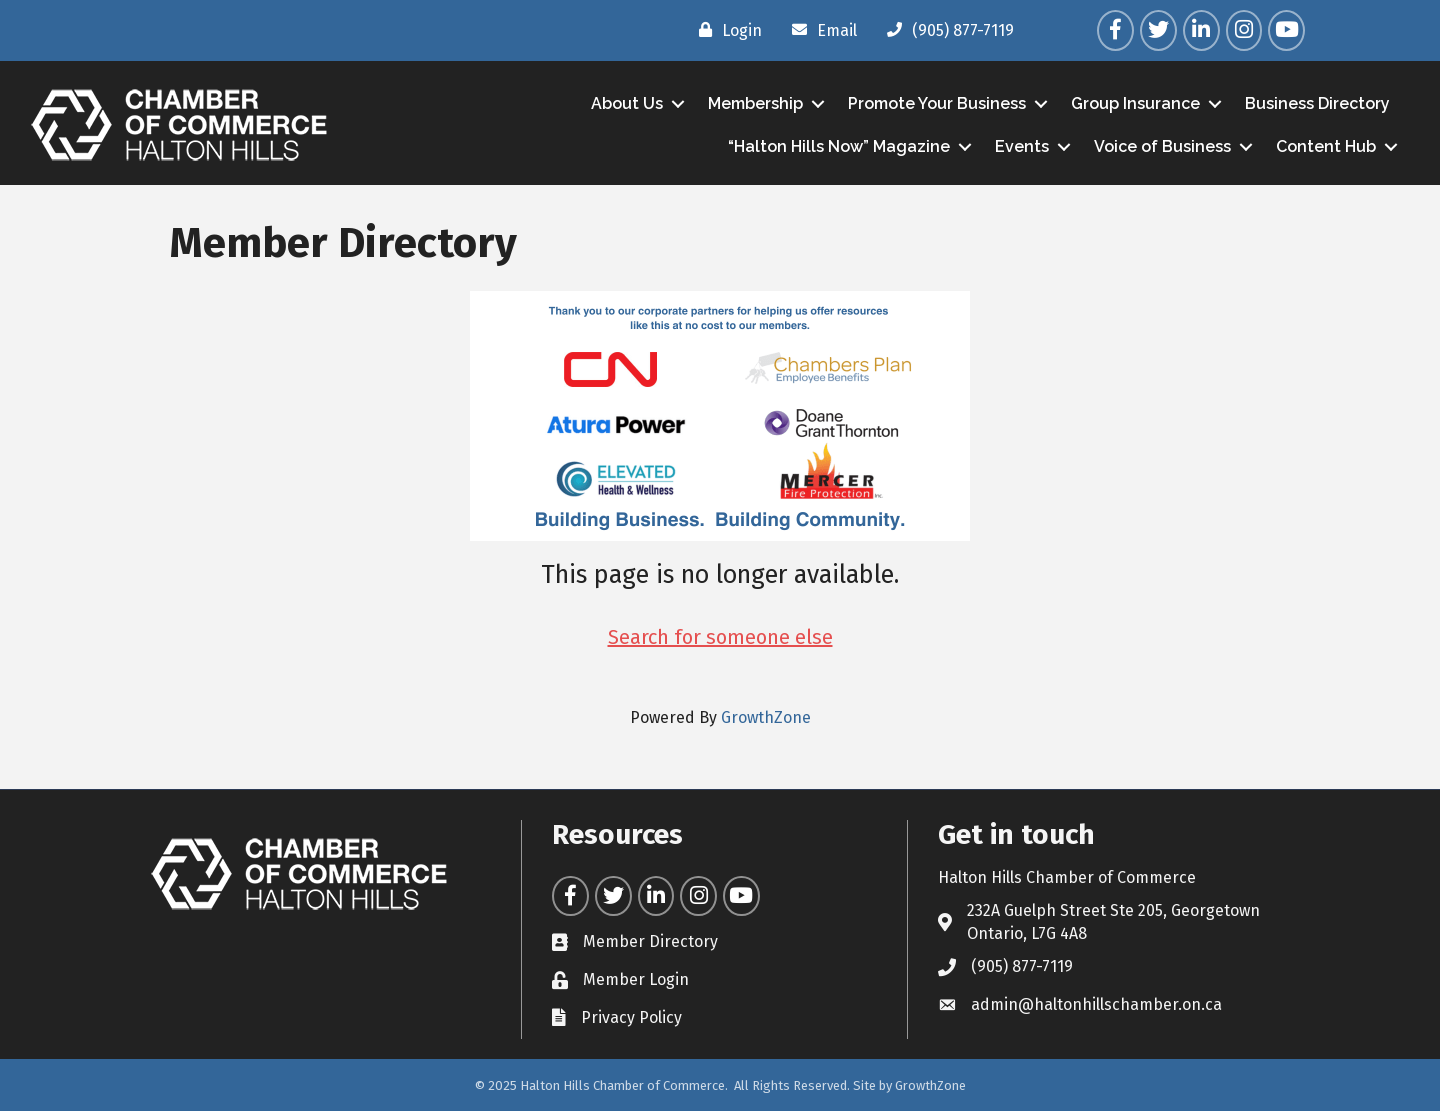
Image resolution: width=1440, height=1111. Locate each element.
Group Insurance (1135, 103)
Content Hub (1326, 146)
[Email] (819, 30)
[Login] (725, 30)
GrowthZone (766, 717)
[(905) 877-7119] (945, 30)
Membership (755, 103)
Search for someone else (720, 637)
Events (1022, 146)
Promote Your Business (937, 103)
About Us (627, 103)
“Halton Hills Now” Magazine (839, 146)
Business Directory (1317, 103)
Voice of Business (1162, 146)
